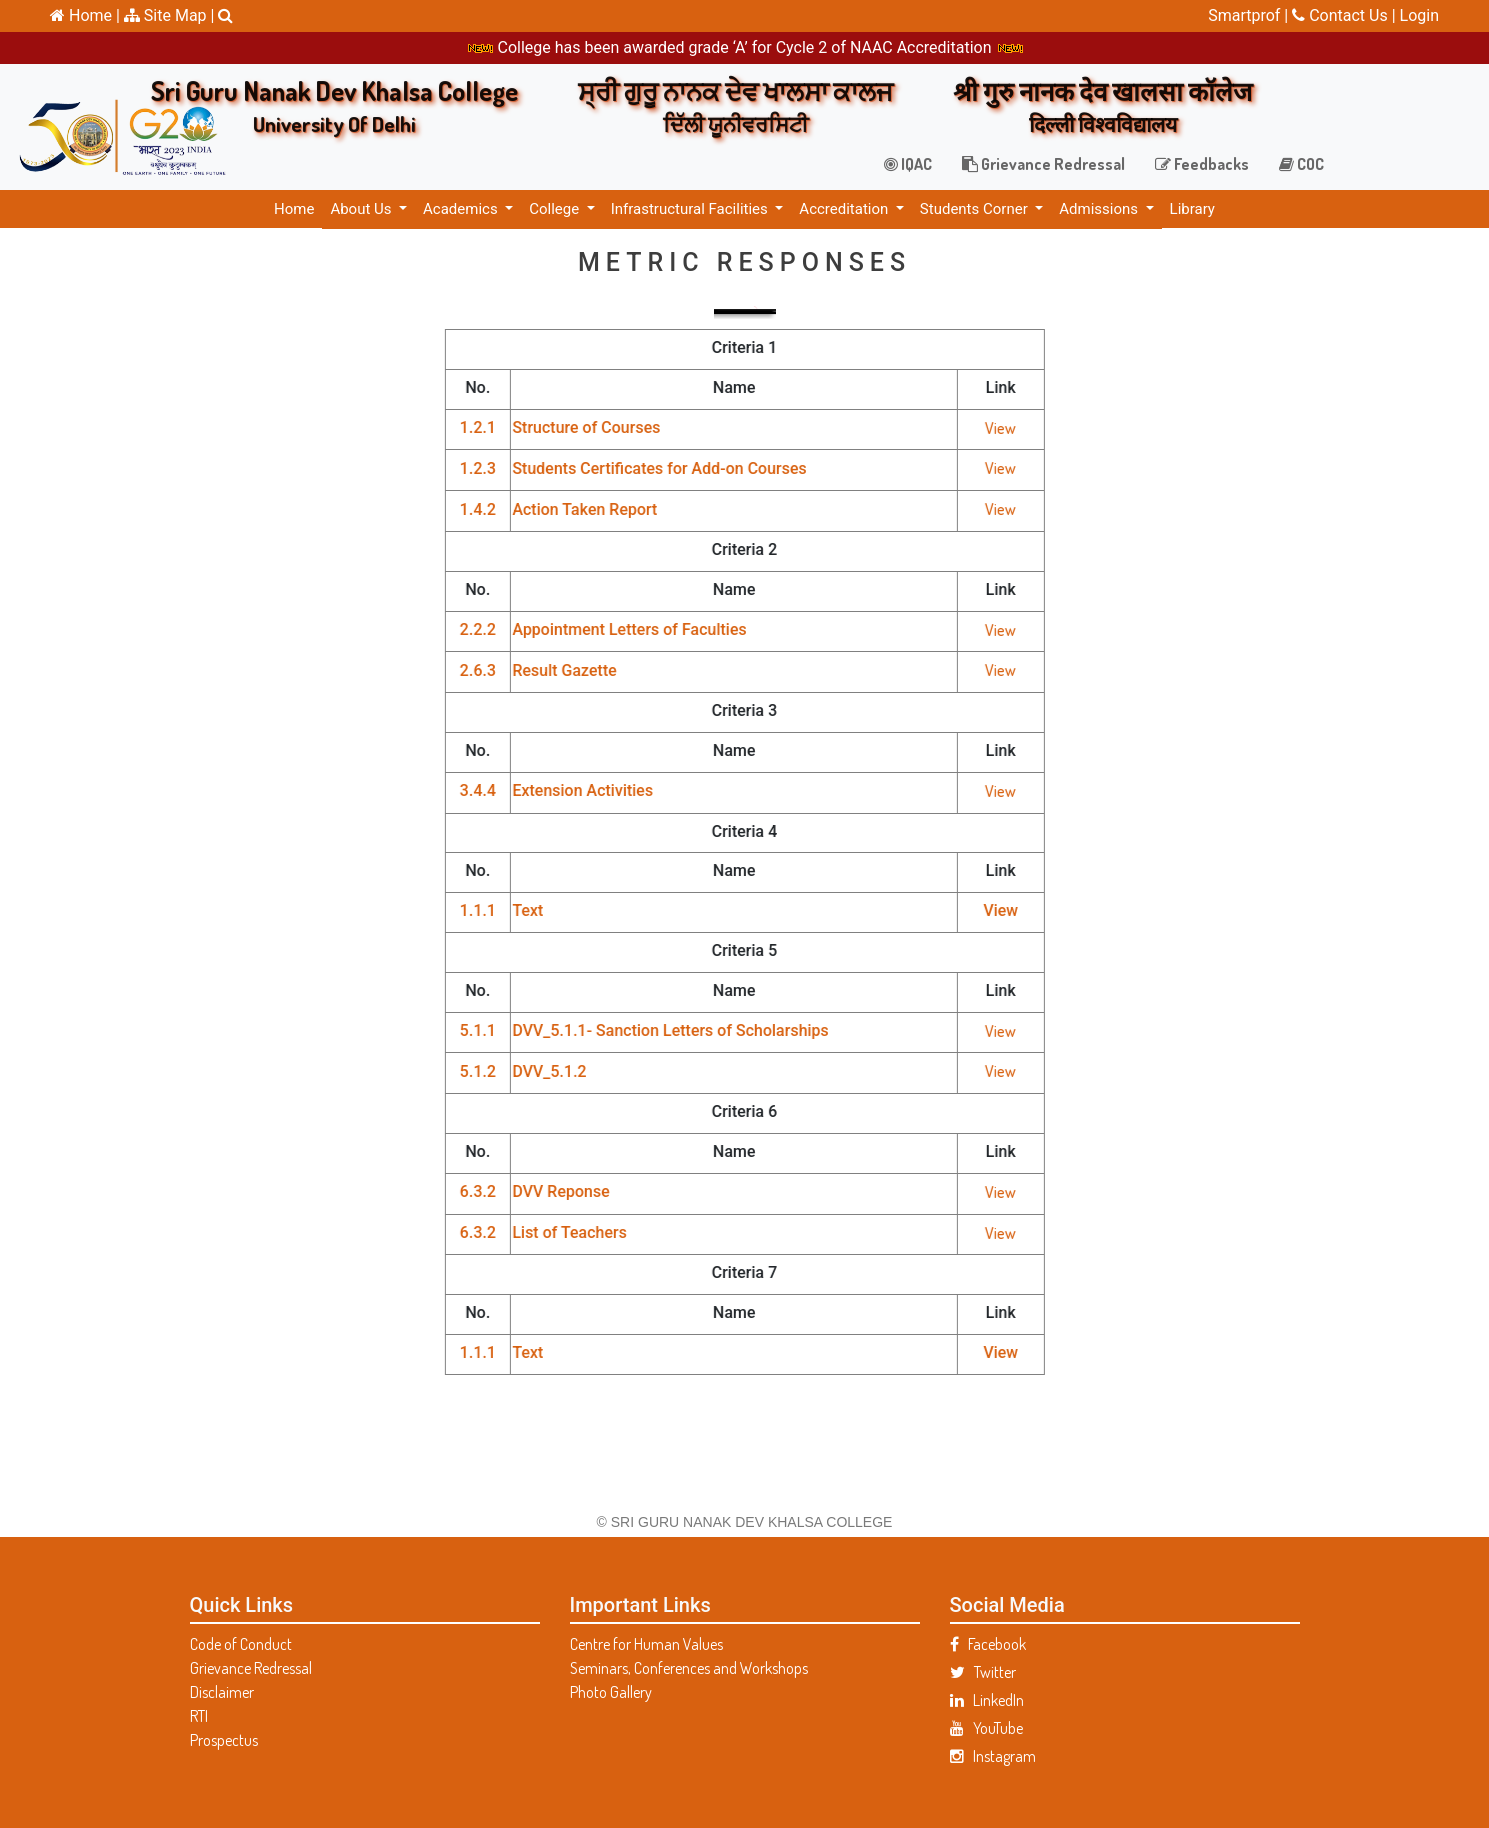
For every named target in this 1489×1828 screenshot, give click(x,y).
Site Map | (169, 15)
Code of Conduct (241, 1644)
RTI (199, 1716)
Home (294, 209)
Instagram (993, 1756)
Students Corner (976, 209)
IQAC (908, 164)
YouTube (986, 1728)
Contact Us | (1345, 15)
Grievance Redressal (1043, 164)
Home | (85, 15)
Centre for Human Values (646, 1644)
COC (1301, 164)
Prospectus (224, 1740)
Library (1192, 209)
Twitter (983, 1672)
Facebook (988, 1644)
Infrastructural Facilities (691, 209)
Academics (462, 209)
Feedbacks (1202, 164)
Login (1419, 15)
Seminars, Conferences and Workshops (689, 1668)
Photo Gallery (611, 1692)
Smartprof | (1250, 15)
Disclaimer (222, 1692)
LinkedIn (987, 1700)
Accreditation (845, 209)
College (556, 209)
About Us (362, 209)
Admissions (1100, 209)
